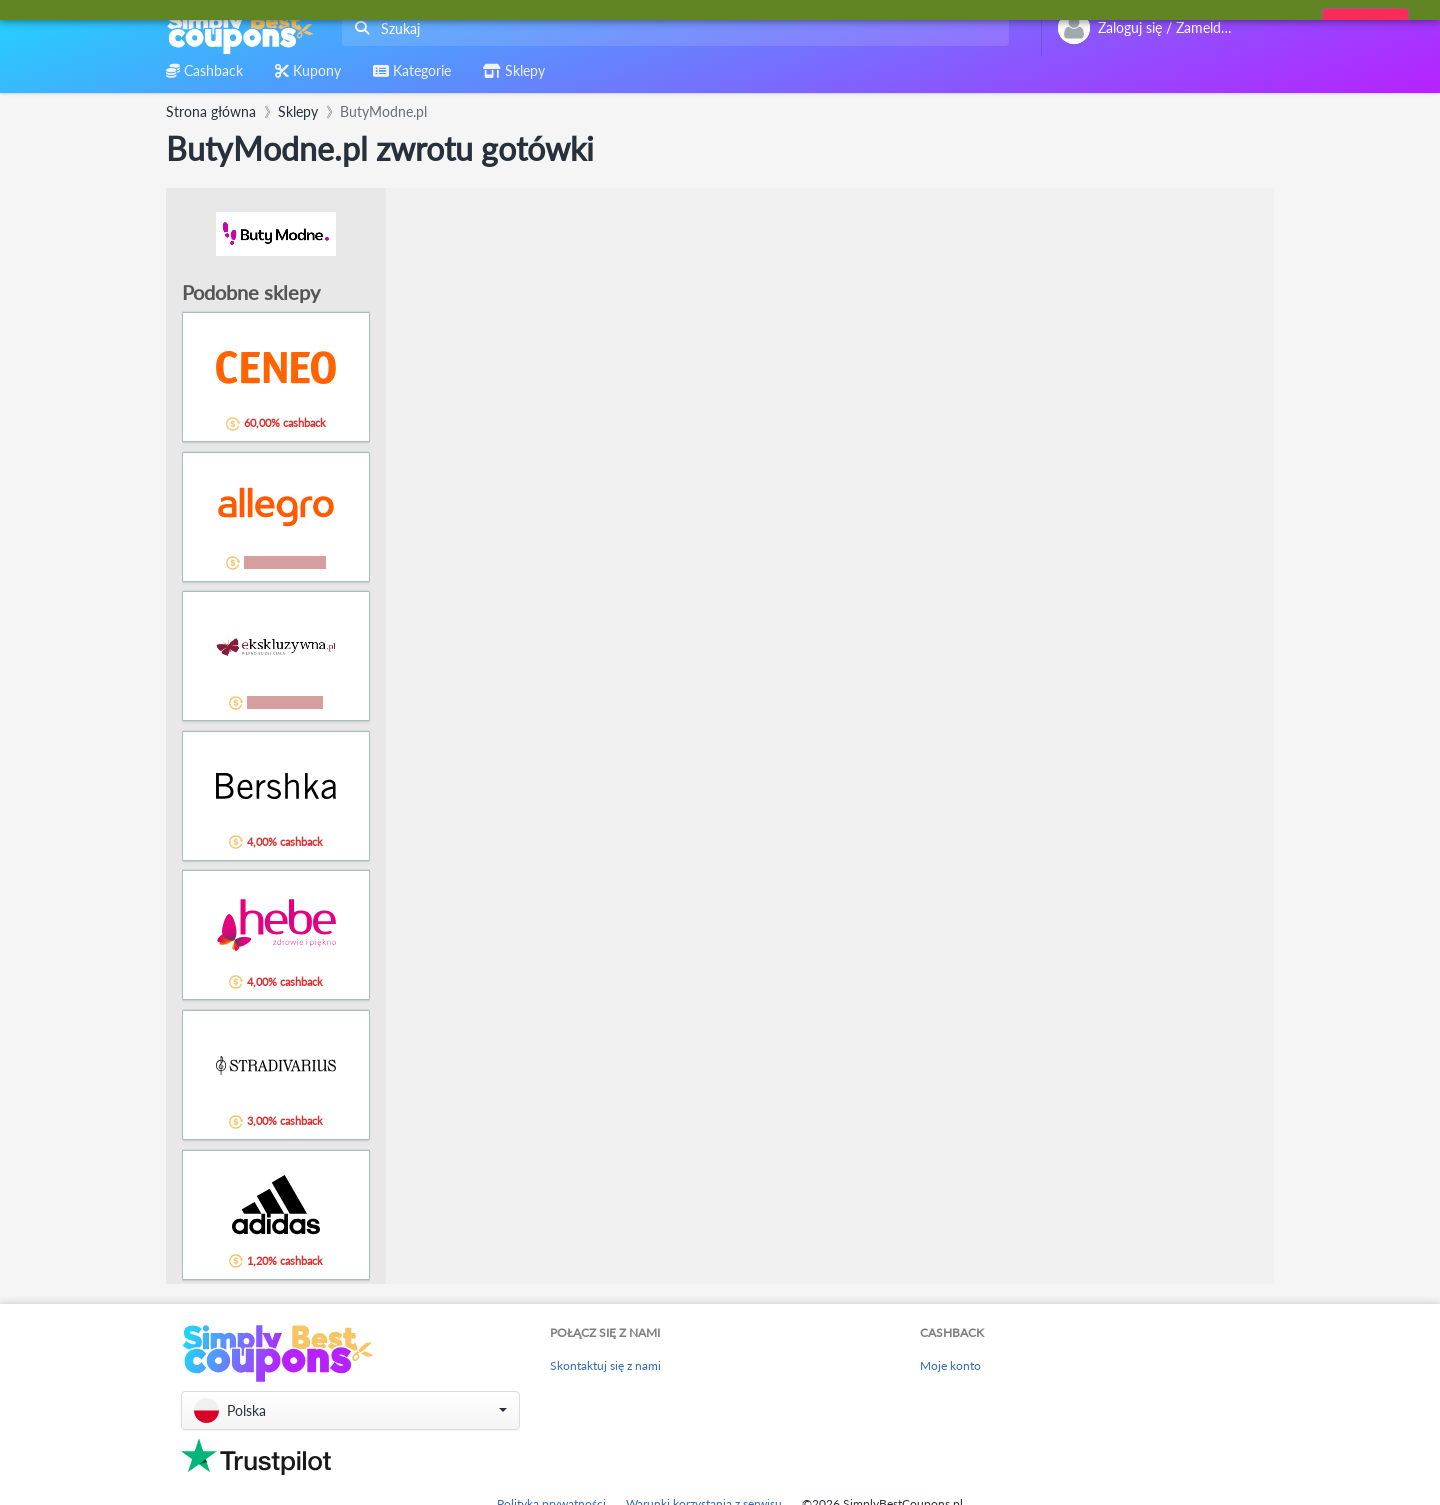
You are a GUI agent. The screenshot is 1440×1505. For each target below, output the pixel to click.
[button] (350, 1410)
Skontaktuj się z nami (605, 1365)
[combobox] (671, 28)
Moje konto (950, 1365)
